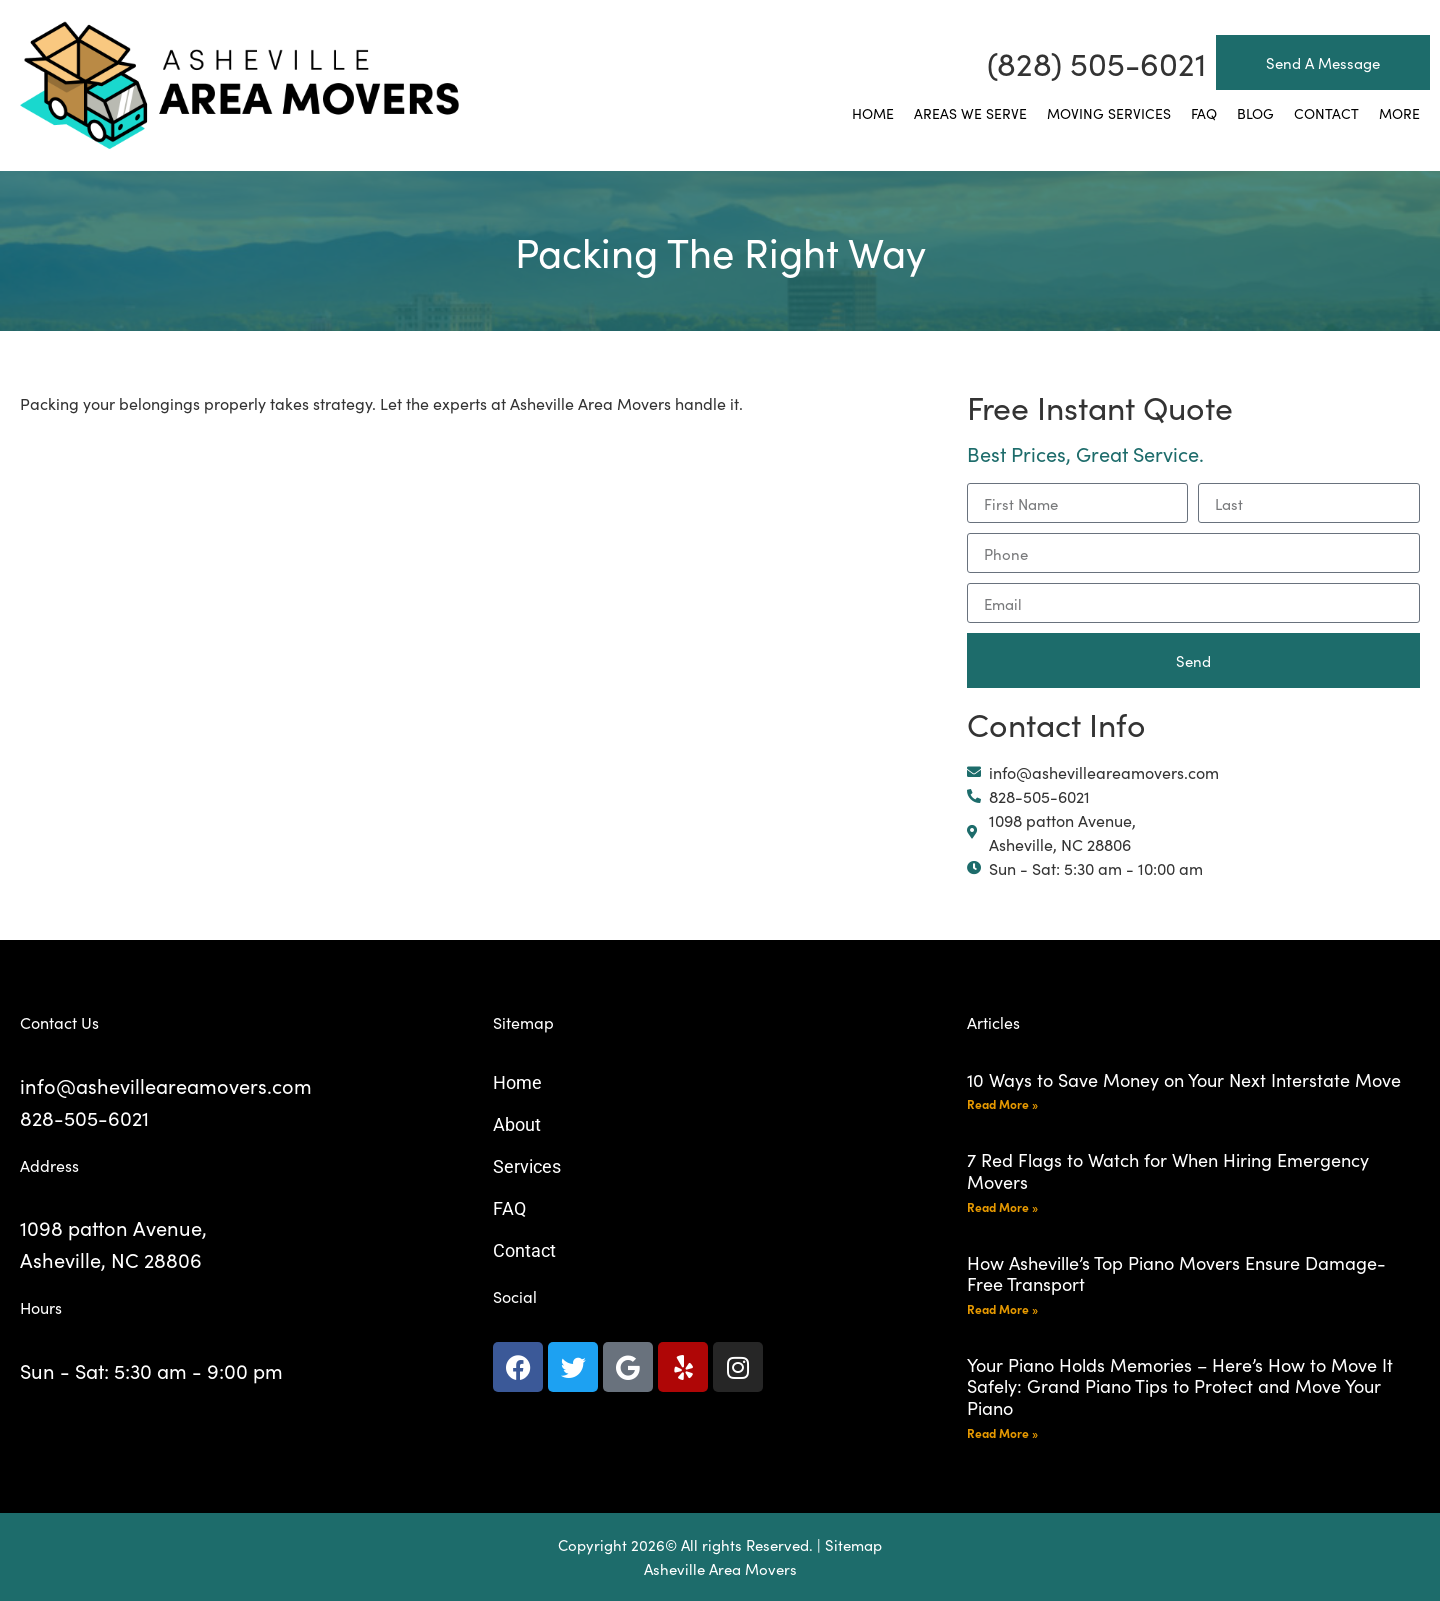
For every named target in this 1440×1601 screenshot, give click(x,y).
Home (873, 113)
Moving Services (1109, 113)
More (1399, 113)
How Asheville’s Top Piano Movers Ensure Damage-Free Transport (1176, 1273)
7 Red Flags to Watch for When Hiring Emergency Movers (1168, 1170)
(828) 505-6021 (1096, 62)
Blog (1255, 113)
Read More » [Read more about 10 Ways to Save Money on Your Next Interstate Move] (1002, 1103)
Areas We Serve (970, 113)
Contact (1326, 113)
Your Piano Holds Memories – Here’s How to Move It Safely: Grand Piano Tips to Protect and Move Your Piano (1180, 1386)
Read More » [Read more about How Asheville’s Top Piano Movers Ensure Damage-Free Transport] (1002, 1308)
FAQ (1204, 113)
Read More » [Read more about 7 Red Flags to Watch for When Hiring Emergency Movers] (1002, 1206)
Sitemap (853, 1544)
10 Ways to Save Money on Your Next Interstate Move (1184, 1079)
